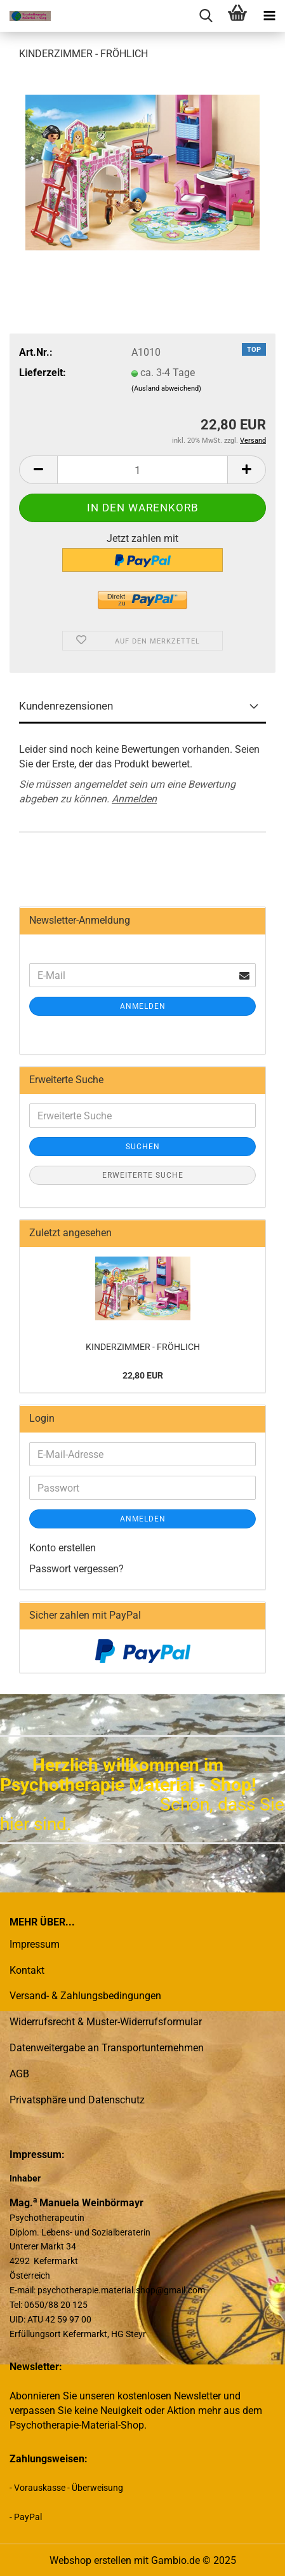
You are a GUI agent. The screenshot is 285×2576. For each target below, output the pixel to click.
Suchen (143, 1146)
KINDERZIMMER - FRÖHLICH (143, 1347)
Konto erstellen (62, 1548)
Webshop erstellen (90, 2560)
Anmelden (134, 799)
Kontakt (27, 1970)
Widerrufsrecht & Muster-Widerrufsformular (106, 2022)
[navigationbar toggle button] (269, 16)
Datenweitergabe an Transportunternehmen (107, 2048)
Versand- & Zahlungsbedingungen (85, 1996)
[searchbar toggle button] (206, 16)
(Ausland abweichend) (166, 388)
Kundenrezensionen (66, 705)
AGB (19, 2074)
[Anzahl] (142, 469)
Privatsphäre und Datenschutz (77, 2100)
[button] (38, 469)
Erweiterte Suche (142, 1175)
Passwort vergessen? (76, 1569)
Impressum (35, 1944)
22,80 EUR (143, 1375)
